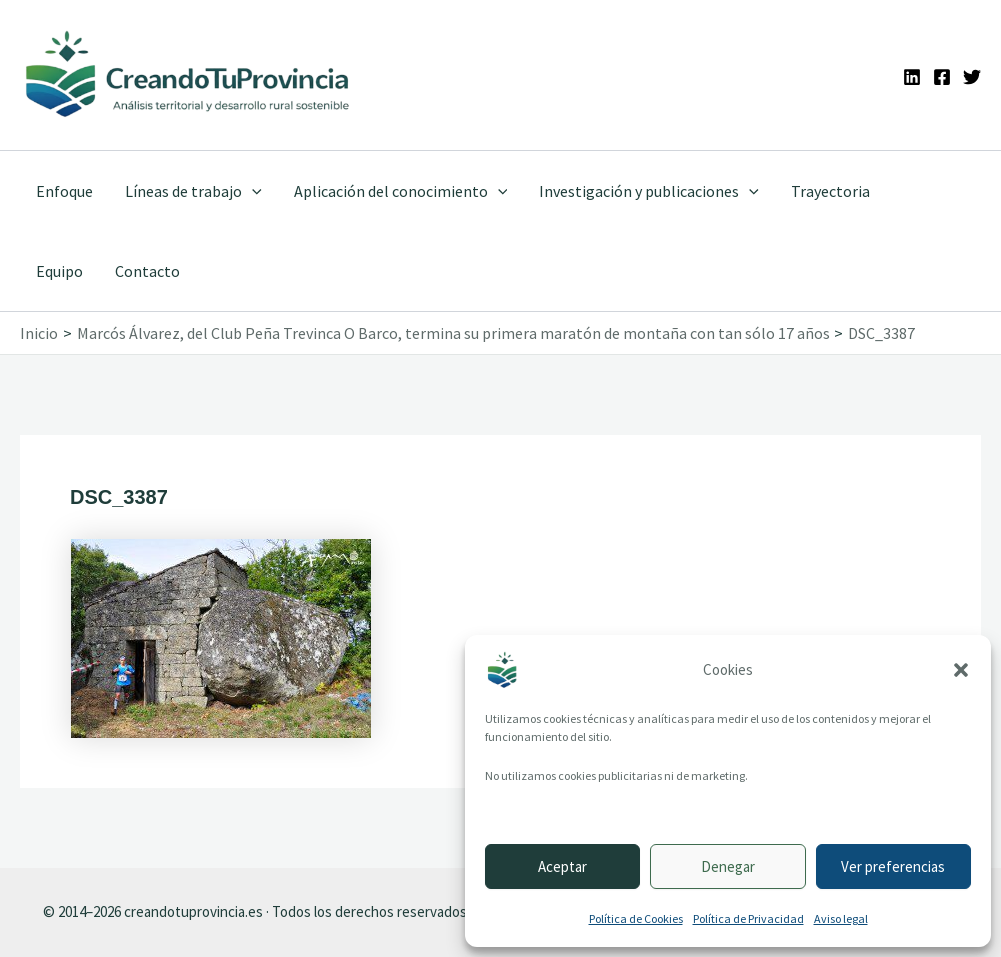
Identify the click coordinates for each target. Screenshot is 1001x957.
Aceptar (562, 866)
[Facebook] (942, 77)
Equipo (59, 271)
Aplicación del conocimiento (401, 191)
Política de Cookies (636, 918)
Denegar (728, 866)
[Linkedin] (912, 77)
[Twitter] (972, 77)
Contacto (147, 271)
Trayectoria (830, 191)
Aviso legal (841, 918)
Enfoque (64, 191)
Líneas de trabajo (193, 191)
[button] (961, 670)
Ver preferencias (893, 866)
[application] (252, 191)
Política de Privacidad (748, 918)
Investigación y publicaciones (649, 191)
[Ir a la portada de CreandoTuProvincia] (188, 75)
